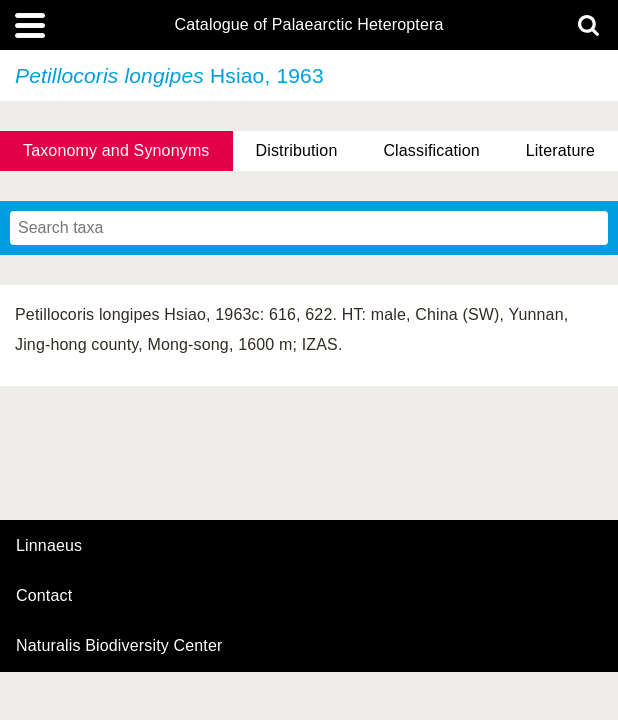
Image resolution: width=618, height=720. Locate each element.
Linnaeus (49, 546)
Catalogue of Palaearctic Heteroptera (308, 25)
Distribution (296, 150)
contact (44, 595)
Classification (431, 150)
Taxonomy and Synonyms (116, 150)
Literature (560, 150)
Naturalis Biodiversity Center (119, 646)
